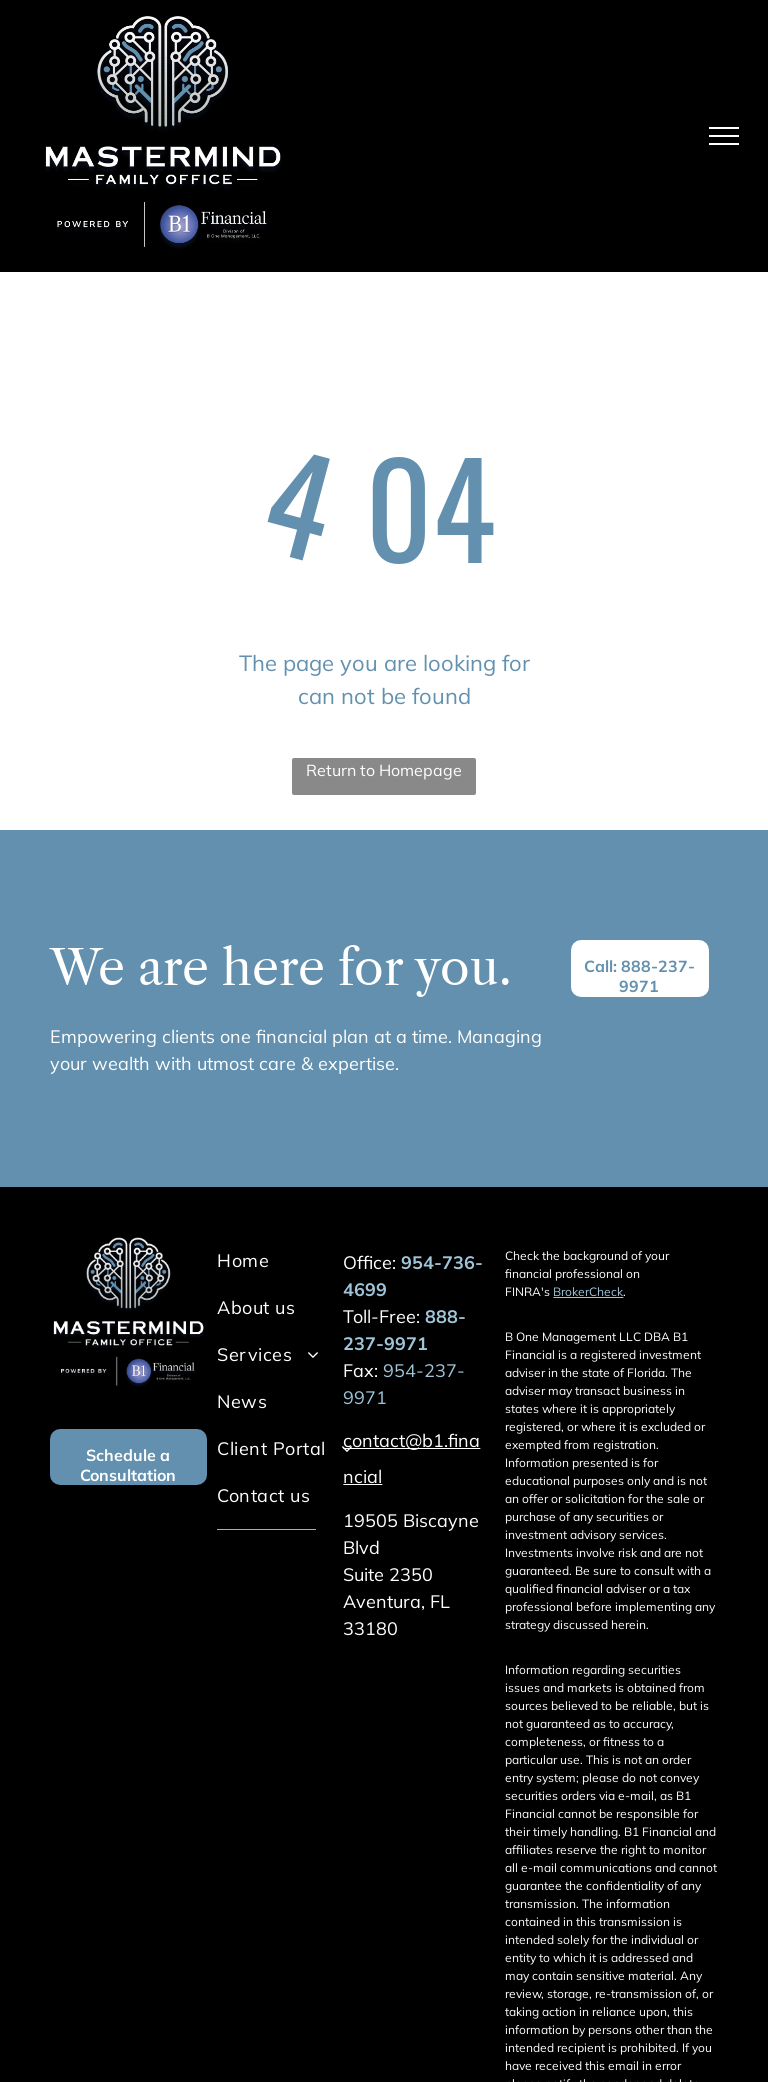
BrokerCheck (588, 1291)
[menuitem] (298, 1260)
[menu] (724, 136)
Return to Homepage (384, 770)
